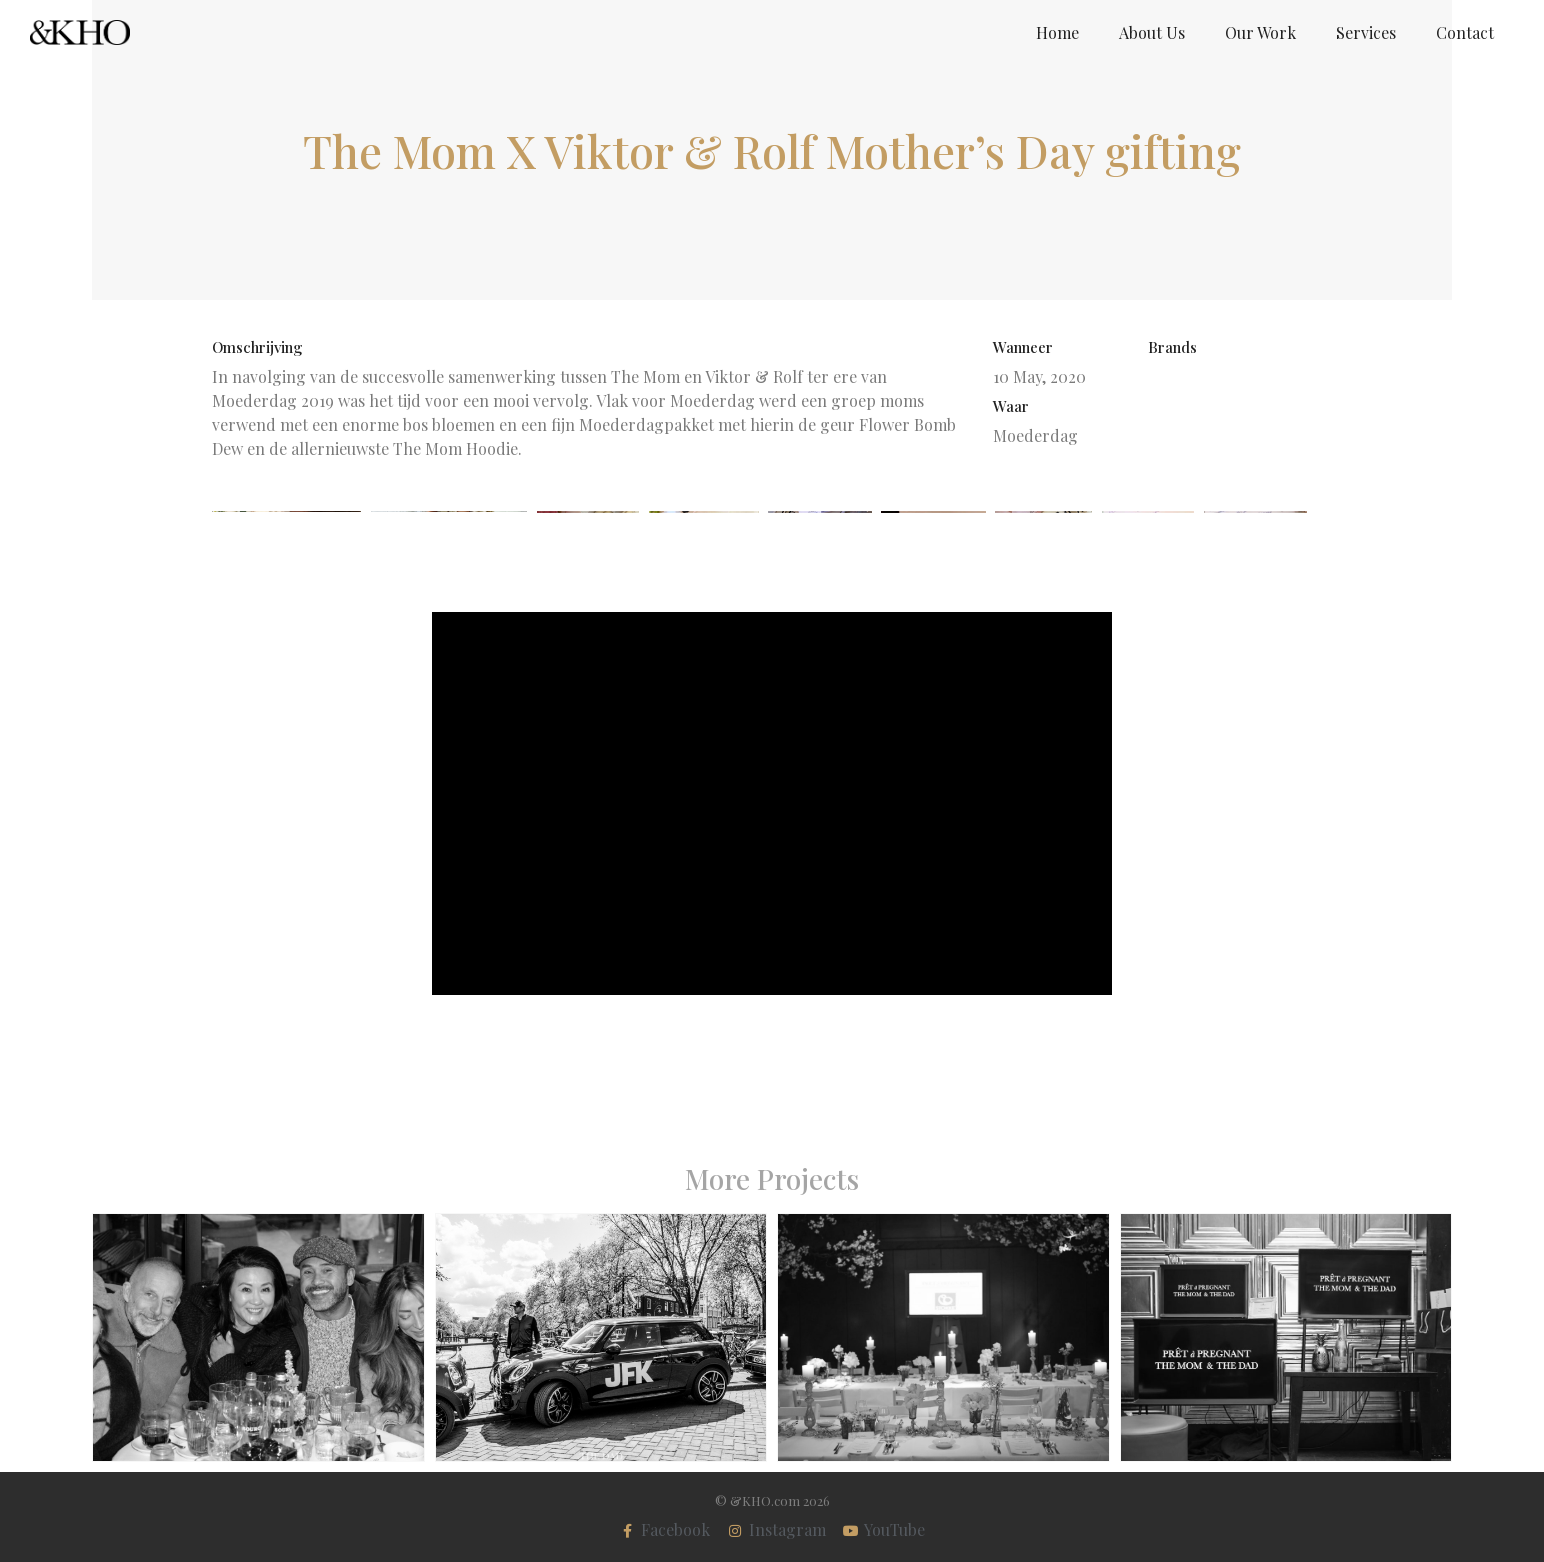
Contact (1465, 32)
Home (1057, 32)
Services (1366, 32)
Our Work (1260, 32)
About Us (1152, 32)
